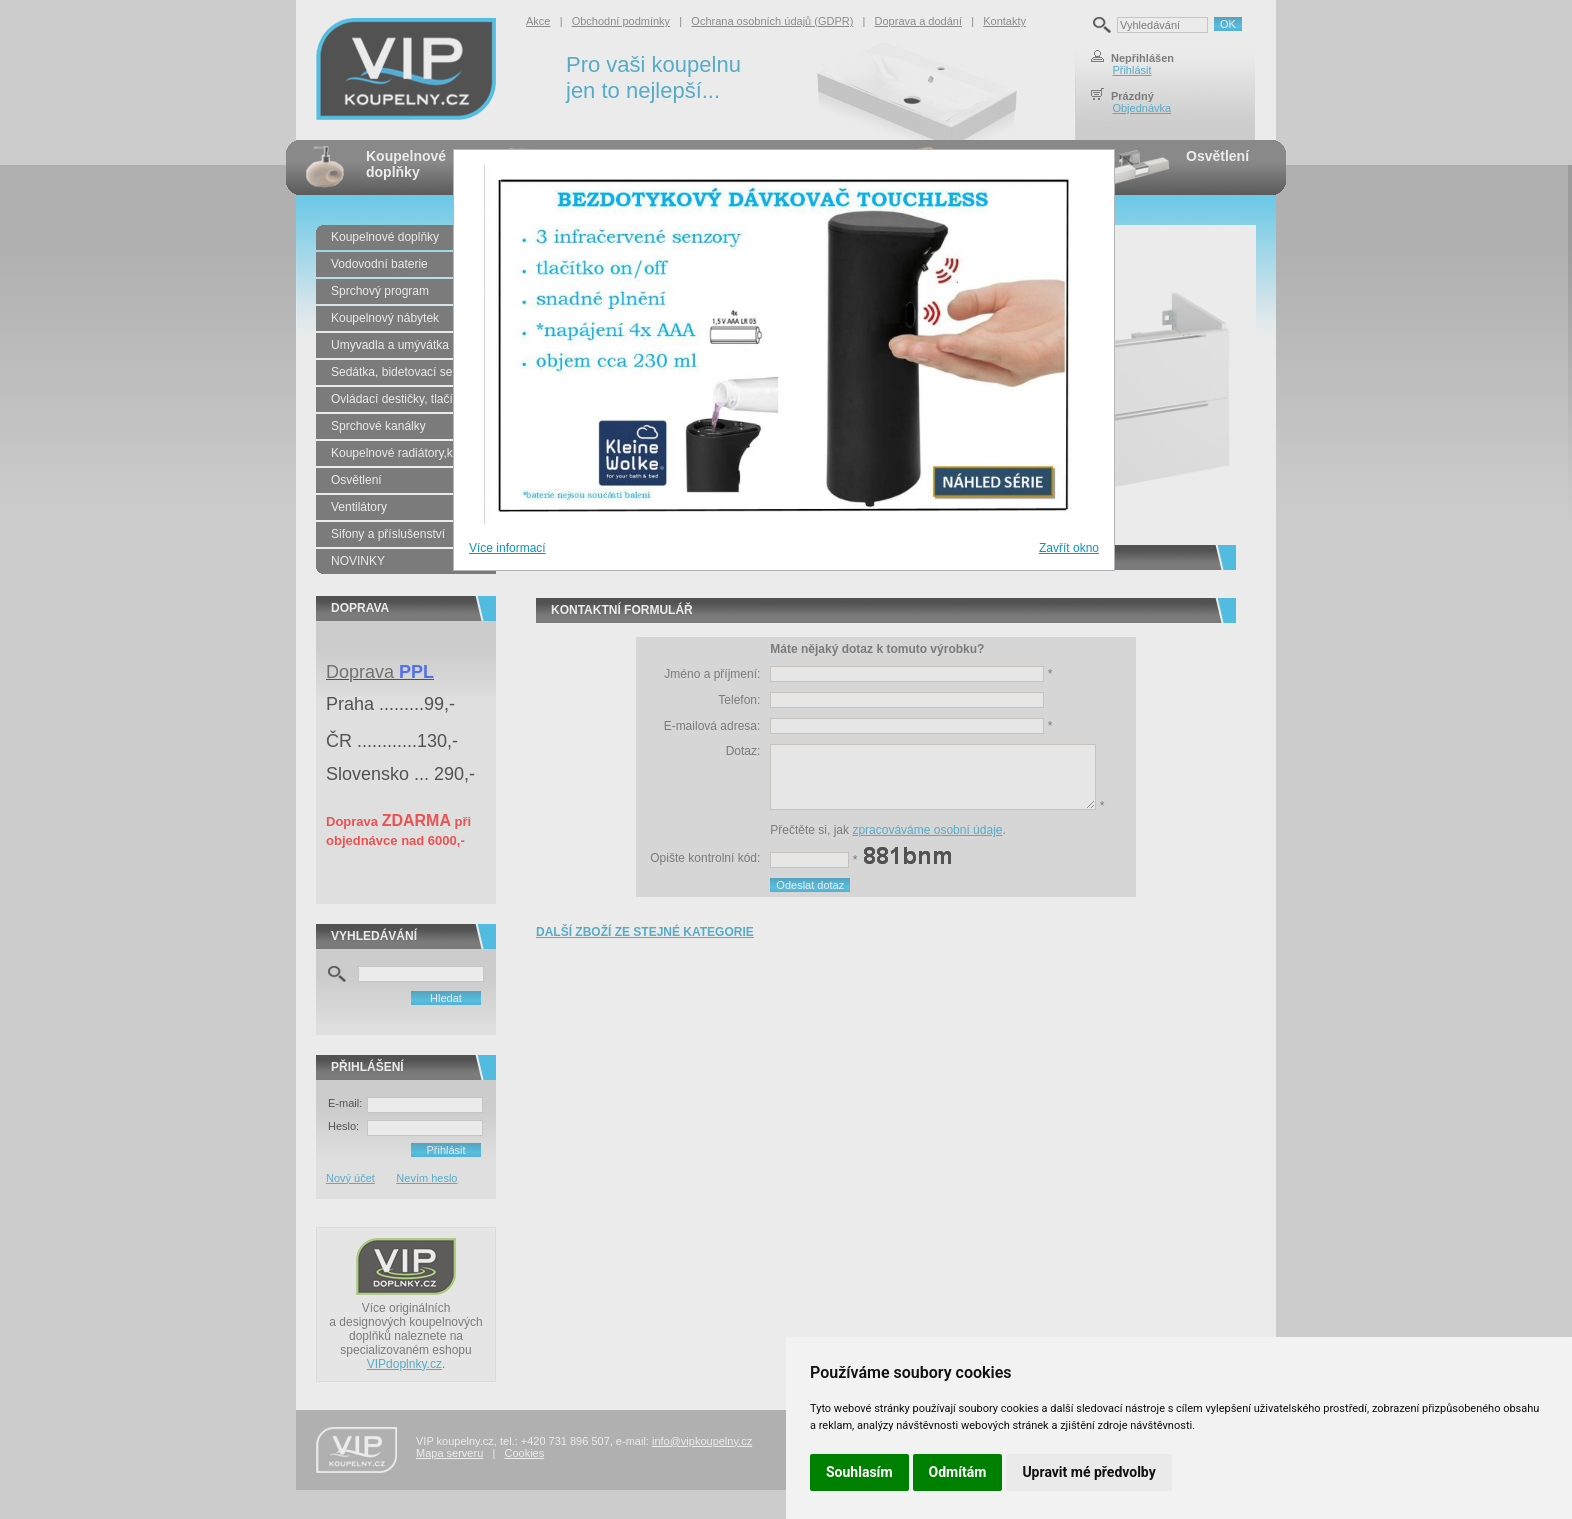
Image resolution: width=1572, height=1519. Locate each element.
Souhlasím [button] (859, 1472)
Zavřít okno (1069, 548)
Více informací (507, 548)
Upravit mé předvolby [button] (1088, 1472)
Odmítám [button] (958, 1472)
